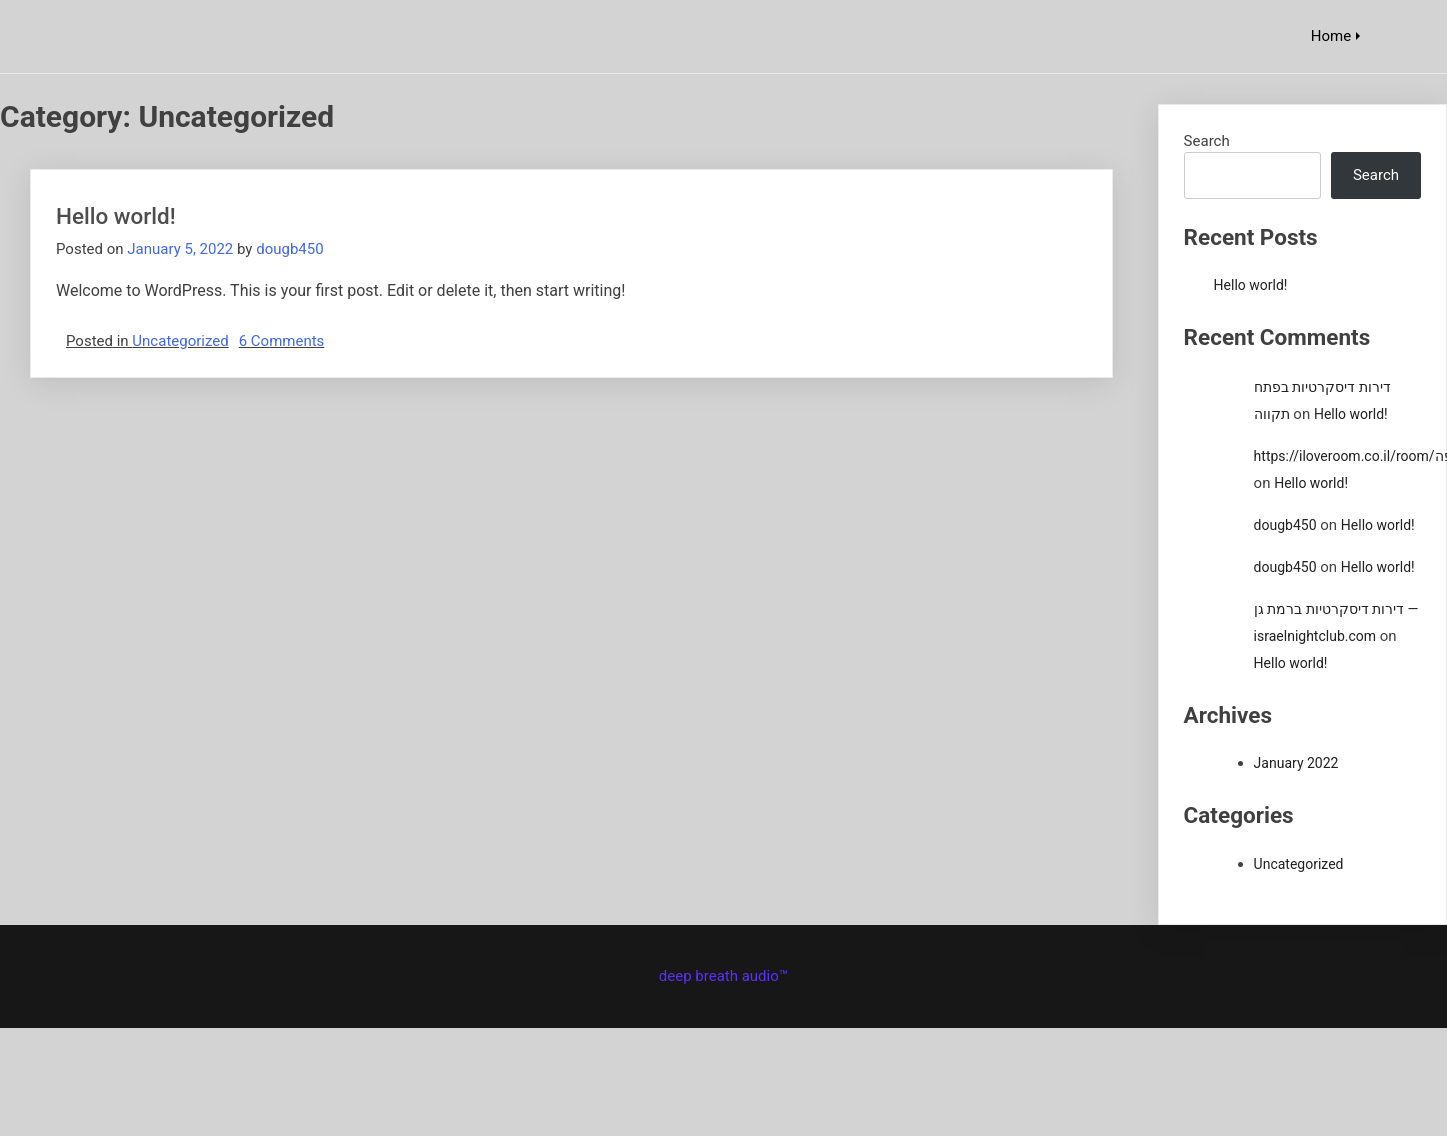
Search (1207, 141)
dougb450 (289, 249)
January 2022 (1296, 763)
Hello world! (116, 216)
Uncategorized (180, 341)
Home (1331, 36)
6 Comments (282, 341)
